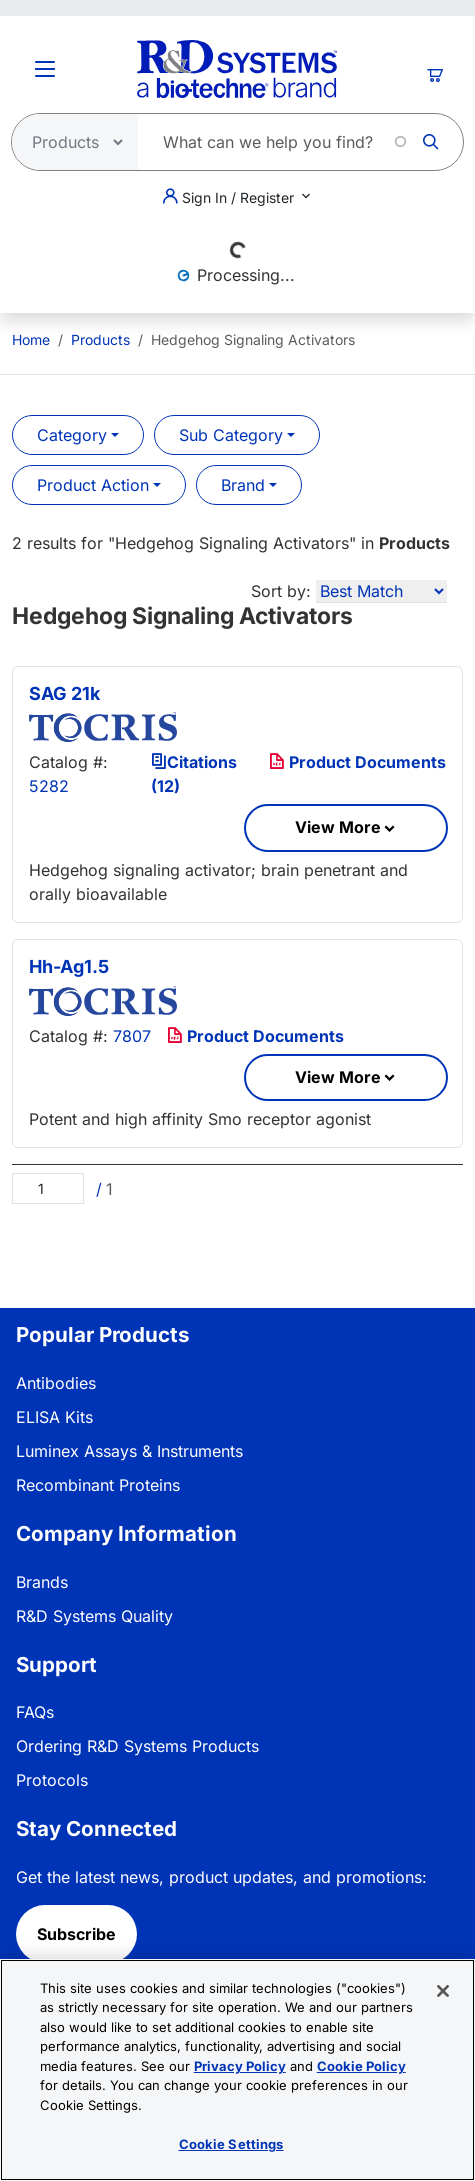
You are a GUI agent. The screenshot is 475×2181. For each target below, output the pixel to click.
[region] (237, 2070)
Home (31, 339)
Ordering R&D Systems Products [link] (137, 1746)
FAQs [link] (35, 1712)
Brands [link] (42, 1582)
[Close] (443, 1991)
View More (338, 827)
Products (100, 339)
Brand (243, 485)
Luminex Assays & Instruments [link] (129, 1451)
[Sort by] (381, 591)
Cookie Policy (361, 2066)
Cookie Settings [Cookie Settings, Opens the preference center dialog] (231, 2144)
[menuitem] (31, 339)
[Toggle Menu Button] (45, 69)
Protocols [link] (52, 1780)
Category (72, 435)
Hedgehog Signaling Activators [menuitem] (253, 339)
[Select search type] (69, 142)
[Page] (48, 1188)
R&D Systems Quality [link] (94, 1616)
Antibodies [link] (56, 1383)
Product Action (93, 485)
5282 (49, 786)
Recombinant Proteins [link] (98, 1485)
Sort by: (281, 591)
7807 (132, 1036)
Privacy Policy (240, 2066)
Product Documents (357, 762)
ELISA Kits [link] (54, 1417)
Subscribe (76, 1934)
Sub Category (231, 435)
